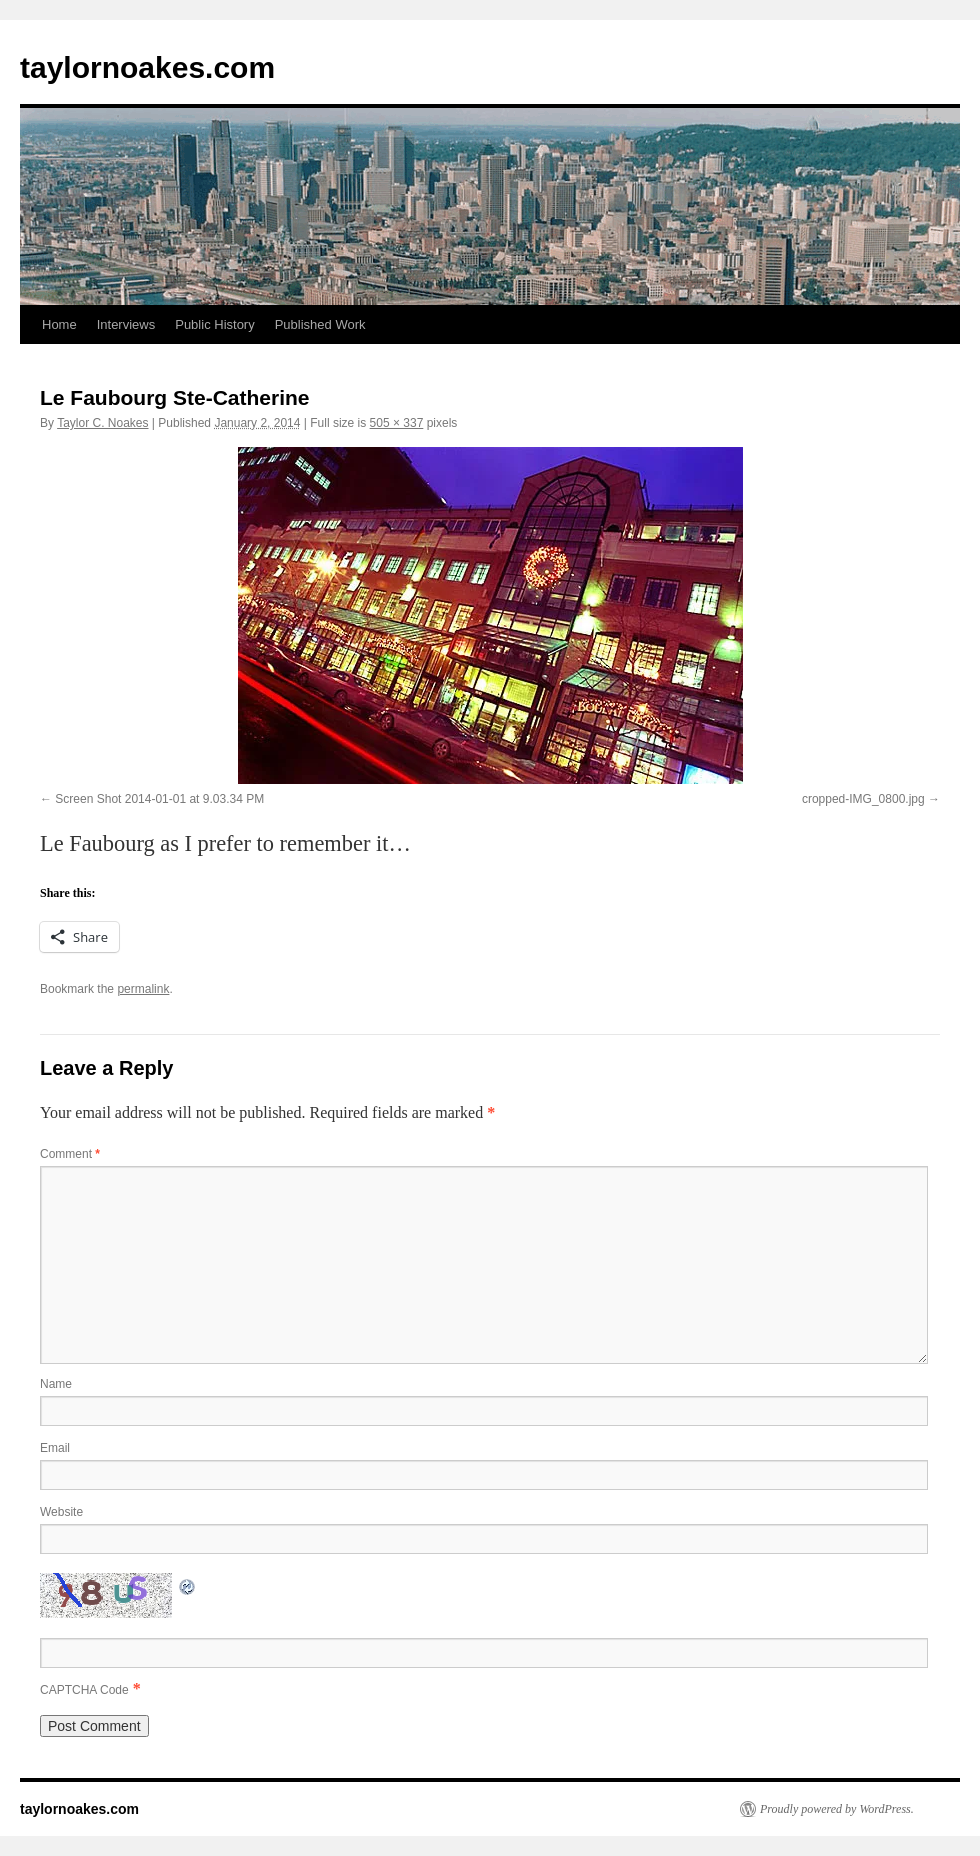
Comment (70, 1154)
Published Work (320, 324)
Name (56, 1384)
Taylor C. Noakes (102, 423)
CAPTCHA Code (84, 1690)
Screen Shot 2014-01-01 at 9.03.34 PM (159, 799)
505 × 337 (397, 423)
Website (61, 1512)
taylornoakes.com (147, 67)
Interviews (126, 324)
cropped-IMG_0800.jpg (863, 799)
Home (59, 324)
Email (55, 1448)
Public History (214, 324)
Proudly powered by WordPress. (837, 1809)
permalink (143, 989)
